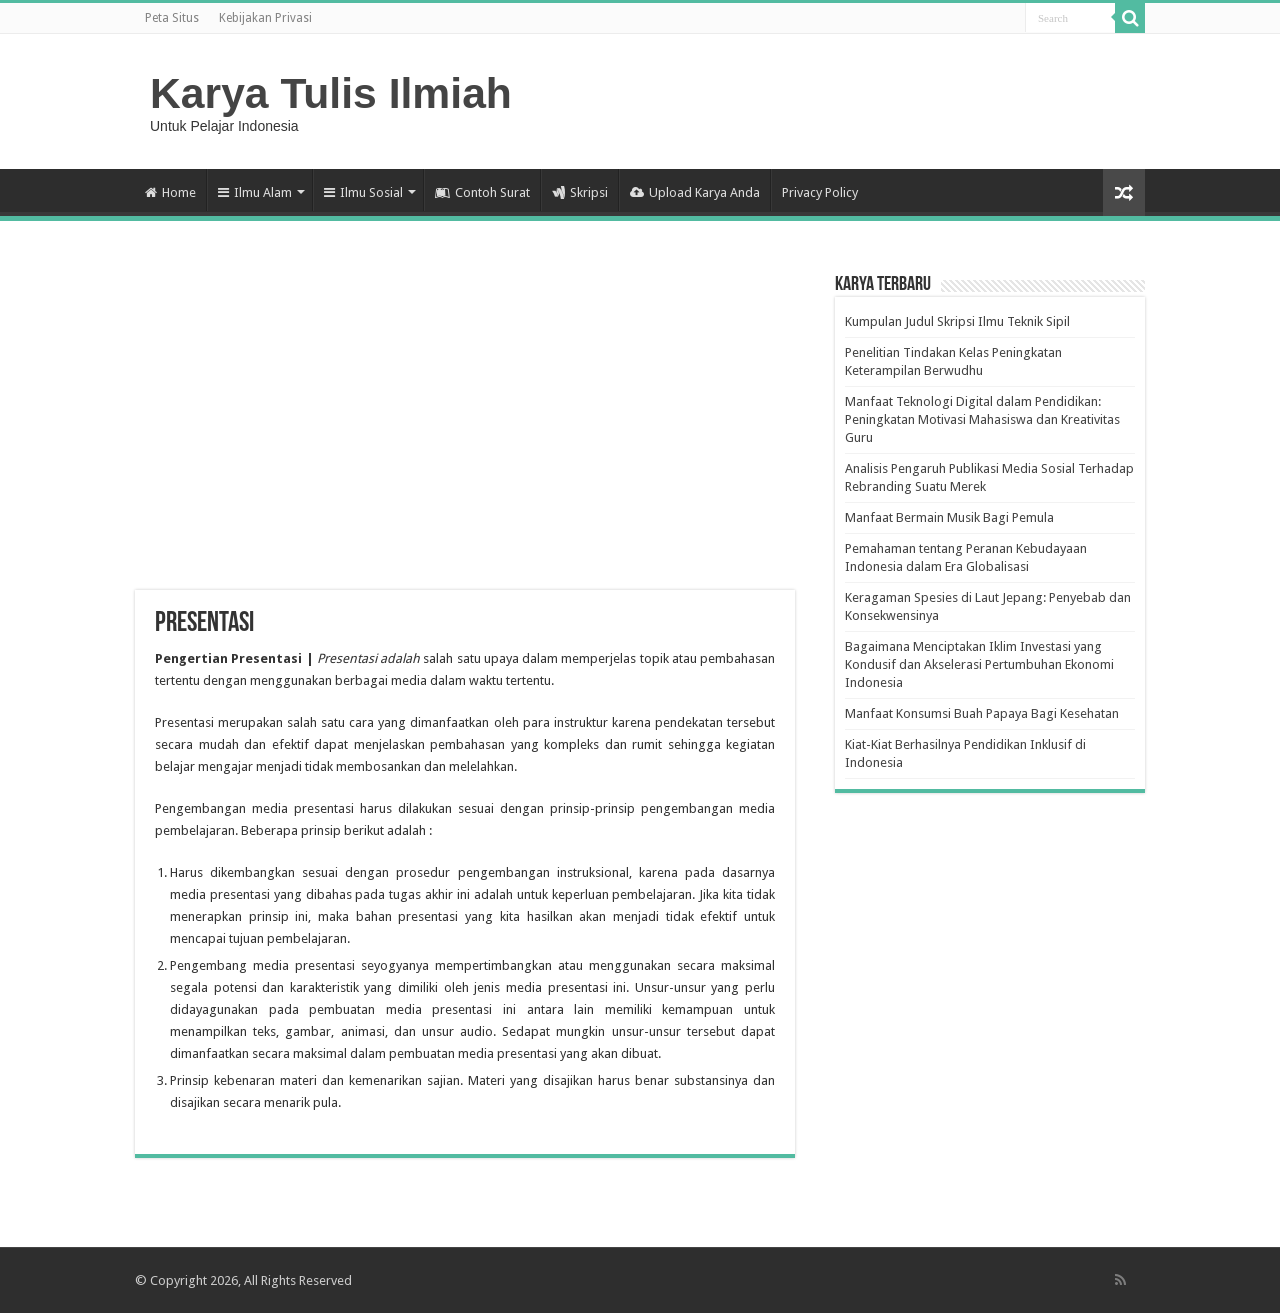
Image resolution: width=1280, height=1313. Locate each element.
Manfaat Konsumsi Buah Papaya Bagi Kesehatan (982, 713)
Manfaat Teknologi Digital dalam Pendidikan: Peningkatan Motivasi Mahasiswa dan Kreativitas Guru (982, 419)
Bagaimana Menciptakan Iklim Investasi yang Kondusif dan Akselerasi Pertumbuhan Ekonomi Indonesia (979, 664)
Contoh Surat (482, 192)
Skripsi (580, 192)
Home (170, 192)
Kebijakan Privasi (265, 18)
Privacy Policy (820, 192)
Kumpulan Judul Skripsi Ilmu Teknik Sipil (957, 321)
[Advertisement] (465, 430)
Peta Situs (172, 18)
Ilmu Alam (255, 192)
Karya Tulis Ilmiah (331, 93)
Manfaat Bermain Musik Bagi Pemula (949, 517)
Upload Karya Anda (695, 192)
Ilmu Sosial (363, 192)
